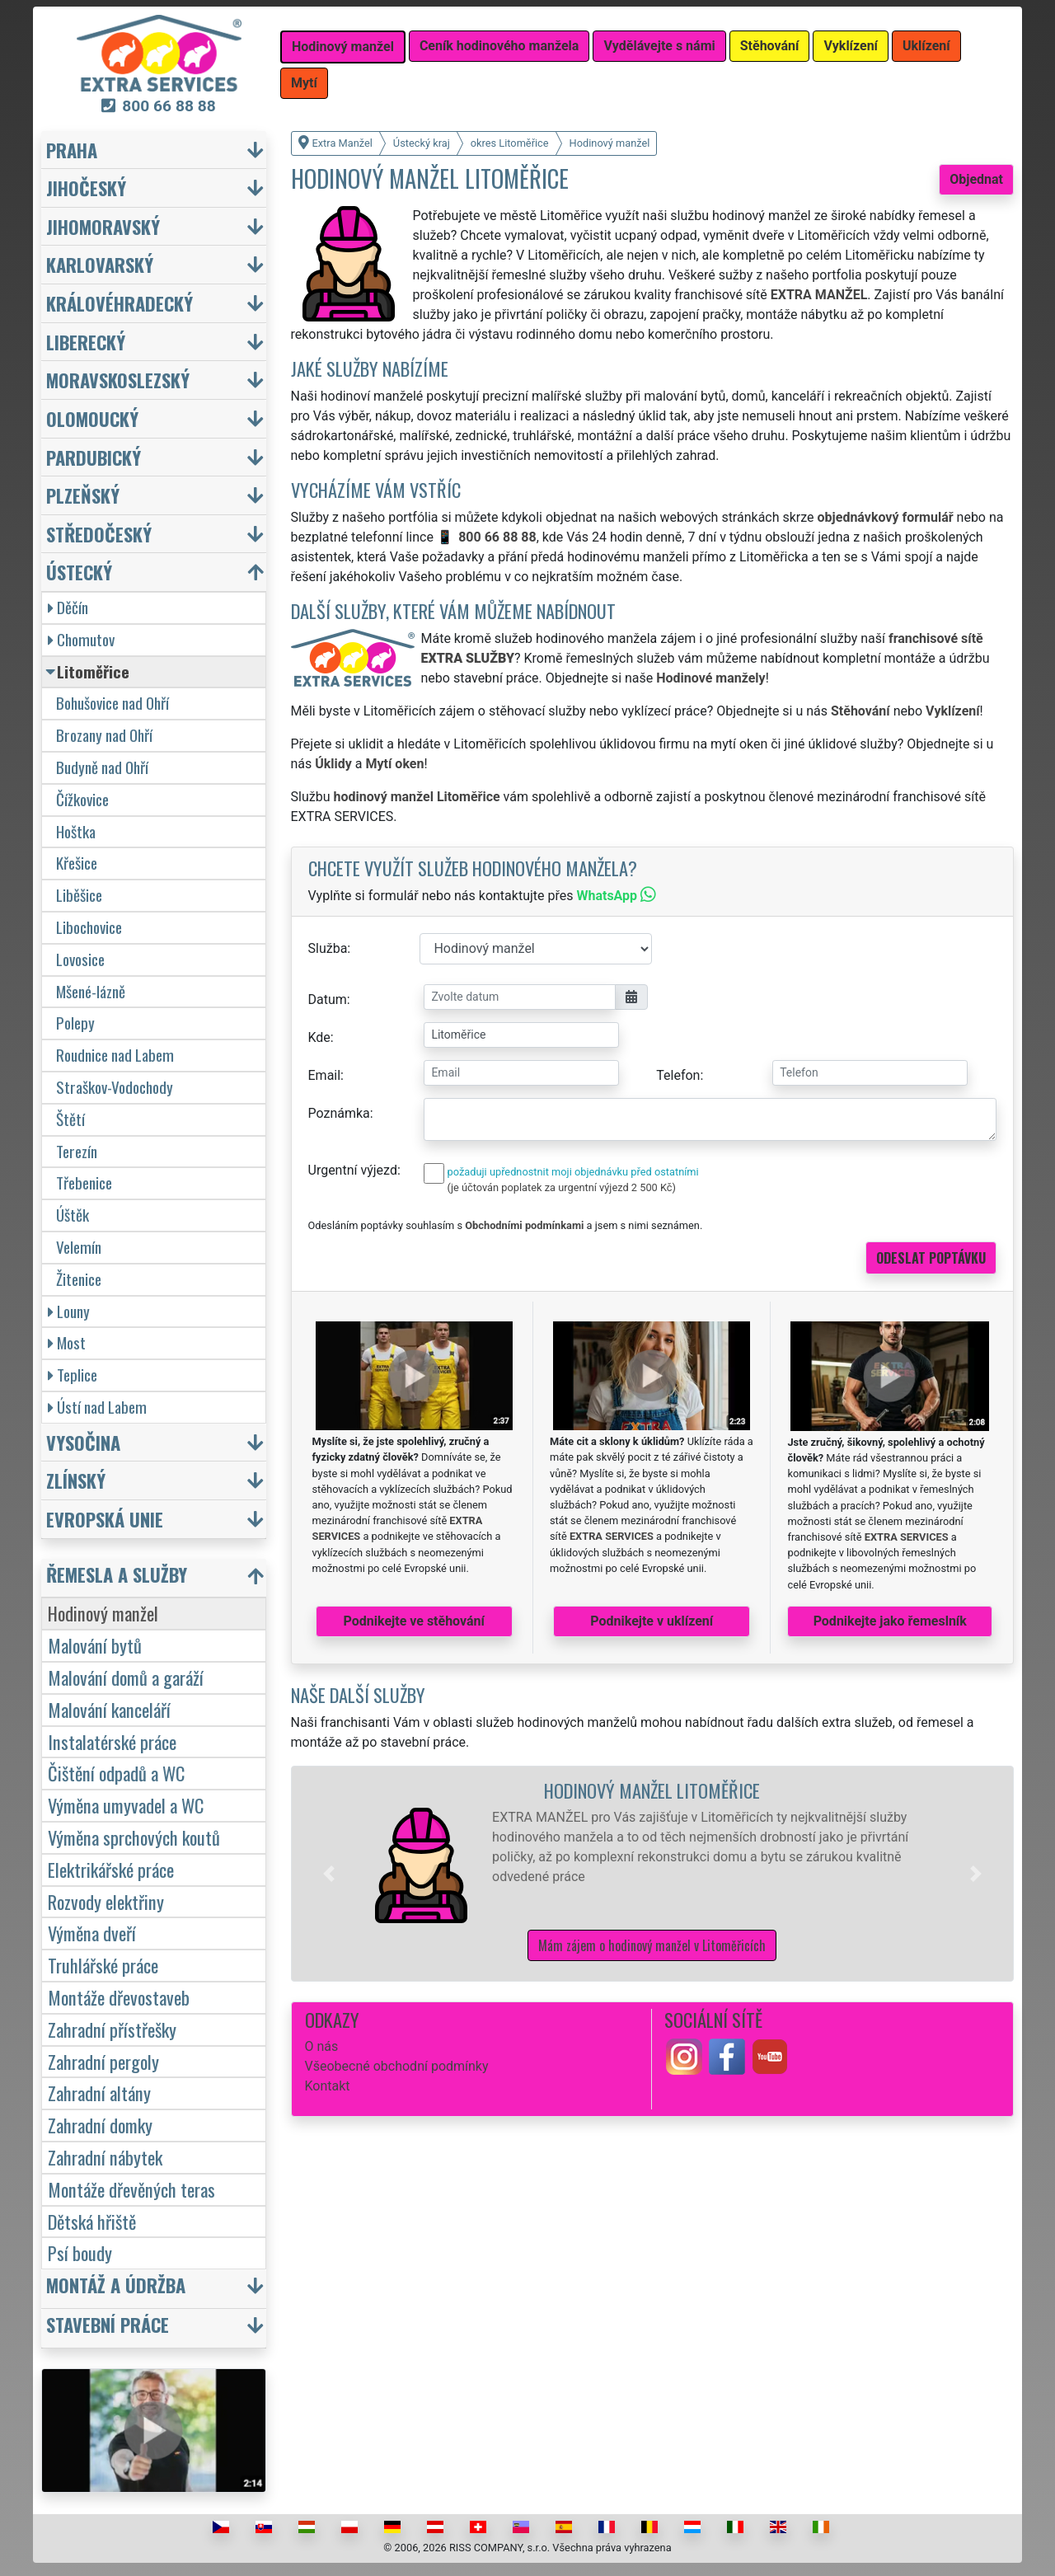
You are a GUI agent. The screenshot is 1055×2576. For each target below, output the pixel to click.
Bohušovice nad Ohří (112, 703)
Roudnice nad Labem (115, 1055)
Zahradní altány (99, 2092)
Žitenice (78, 1279)
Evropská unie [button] (104, 1518)
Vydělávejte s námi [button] (659, 46)
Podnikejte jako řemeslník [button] (890, 1621)
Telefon (678, 1075)
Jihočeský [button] (86, 187)
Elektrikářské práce (111, 1869)
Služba (328, 948)
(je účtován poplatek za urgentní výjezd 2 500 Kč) (562, 1187)
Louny (69, 1311)
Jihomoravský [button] (103, 226)
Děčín (68, 607)
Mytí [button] (304, 83)
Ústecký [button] (79, 571)
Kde (319, 1037)
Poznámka (339, 1113)
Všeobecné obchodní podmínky (397, 2066)
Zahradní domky (100, 2124)
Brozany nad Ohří (104, 735)
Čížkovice (82, 799)
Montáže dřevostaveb (119, 1997)
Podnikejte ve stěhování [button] (414, 1621)
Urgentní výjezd (352, 1170)
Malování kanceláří (109, 1709)
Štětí (70, 1119)
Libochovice (89, 927)
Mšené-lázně (90, 991)
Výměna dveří (92, 1932)
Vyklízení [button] (850, 46)
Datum (327, 999)
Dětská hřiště (92, 2221)
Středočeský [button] (99, 533)
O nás (322, 2046)
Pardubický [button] (93, 457)
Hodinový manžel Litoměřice (652, 1790)
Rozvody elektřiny (106, 1901)
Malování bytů (95, 1645)
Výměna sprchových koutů (134, 1837)
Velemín (78, 1247)
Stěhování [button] (769, 46)
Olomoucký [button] (92, 418)
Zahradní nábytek (105, 2156)
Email (324, 1075)
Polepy (75, 1023)
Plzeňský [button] (83, 495)
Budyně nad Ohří (102, 767)
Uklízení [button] (926, 46)
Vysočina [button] (83, 1442)
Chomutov (81, 639)
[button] (329, 1874)
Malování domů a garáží (126, 1677)
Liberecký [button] (85, 341)
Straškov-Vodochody (114, 1087)
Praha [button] (71, 149)
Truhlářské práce (103, 1964)
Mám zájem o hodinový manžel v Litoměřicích (652, 1945)
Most (67, 1342)
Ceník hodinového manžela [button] (499, 46)
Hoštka (76, 831)
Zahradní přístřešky (112, 2029)
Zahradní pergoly (103, 2061)
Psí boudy (80, 2252)
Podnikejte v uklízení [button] (651, 1621)
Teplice (72, 1375)
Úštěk (72, 1215)
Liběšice (79, 895)
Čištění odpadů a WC (116, 1772)
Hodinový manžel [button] (343, 46)
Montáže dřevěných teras (131, 2189)
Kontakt (327, 2086)
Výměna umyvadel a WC (126, 1804)
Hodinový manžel (103, 1612)
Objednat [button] (976, 179)
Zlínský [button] (76, 1480)
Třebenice (84, 1182)
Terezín (76, 1151)
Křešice (76, 863)
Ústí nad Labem (97, 1407)
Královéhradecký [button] (119, 303)
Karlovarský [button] (99, 264)
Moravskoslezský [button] (118, 379)
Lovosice (80, 959)
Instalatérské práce (112, 1741)
